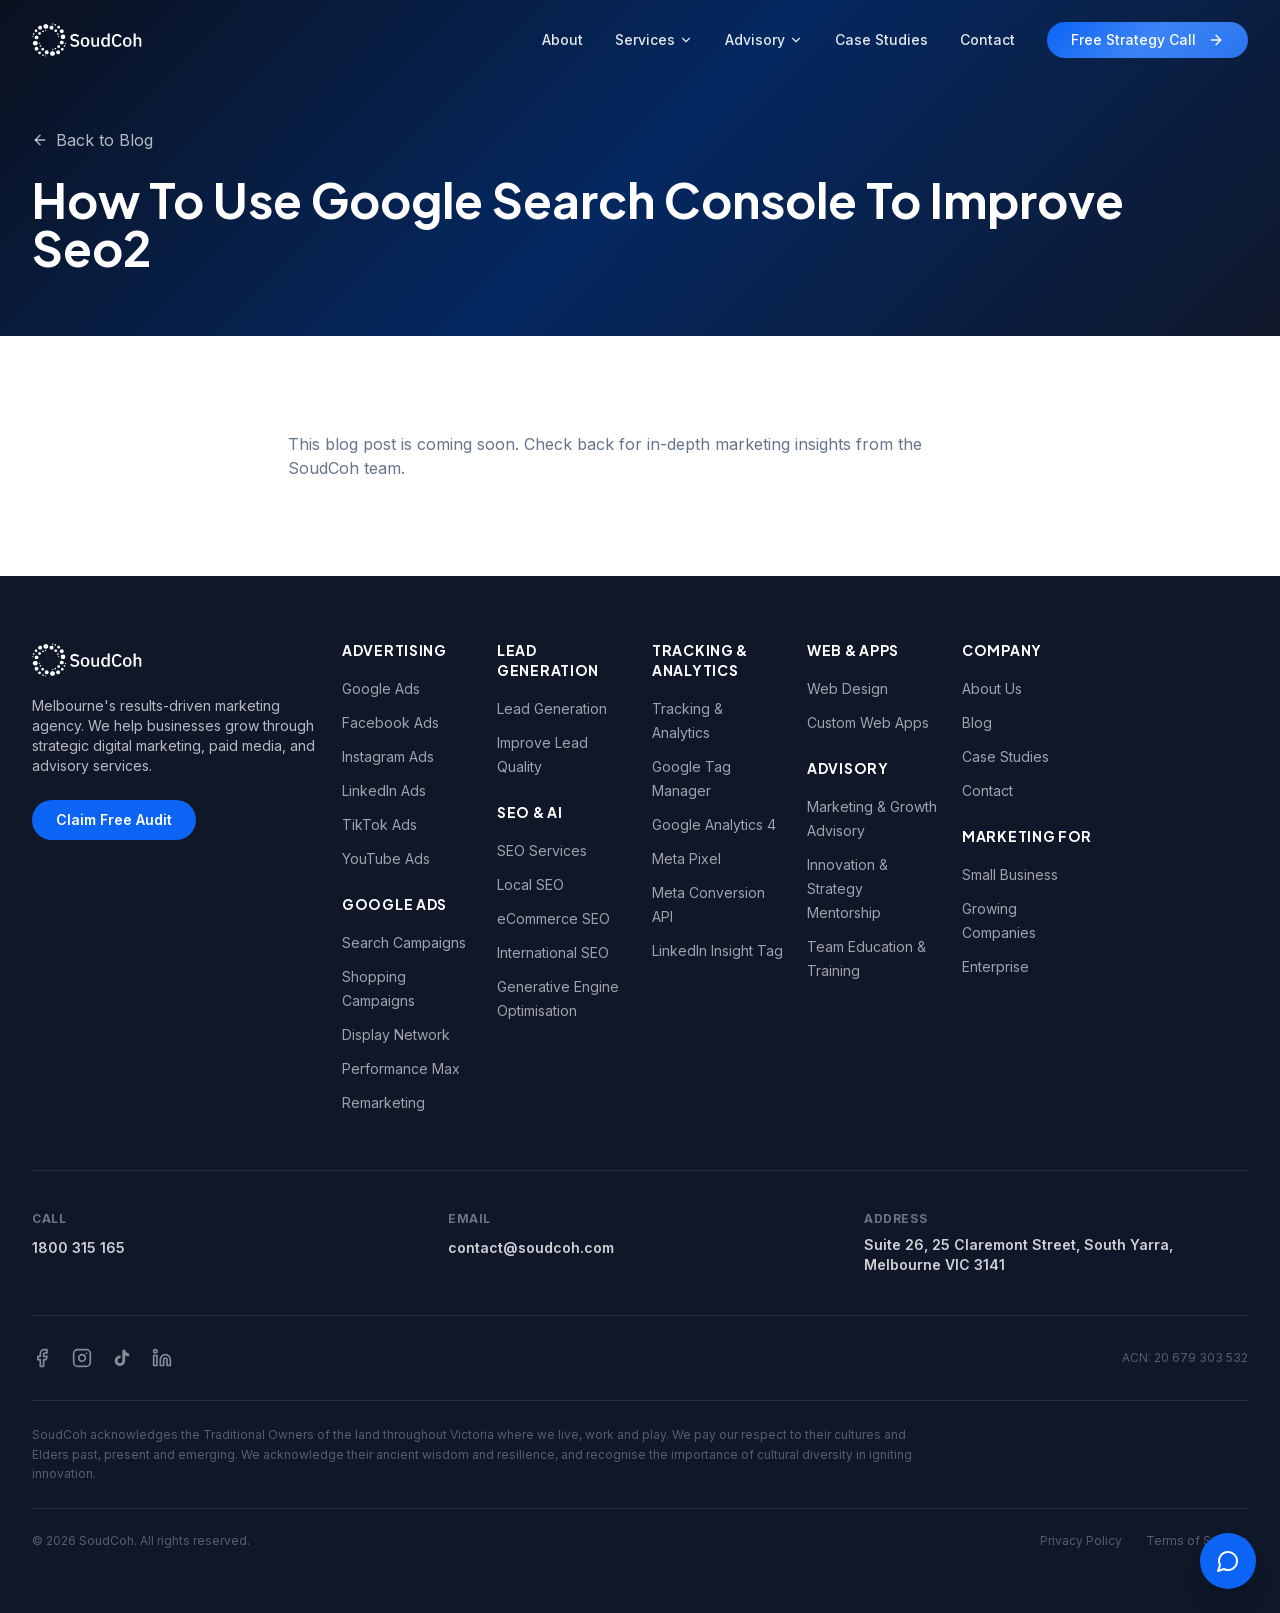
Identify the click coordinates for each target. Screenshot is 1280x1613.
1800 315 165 (78, 1247)
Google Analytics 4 (714, 824)
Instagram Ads (388, 756)
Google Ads (381, 688)
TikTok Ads (379, 824)
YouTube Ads (386, 858)
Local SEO (530, 884)
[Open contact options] (1228, 1561)
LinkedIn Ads (384, 790)
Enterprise (995, 966)
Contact (987, 39)
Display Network (396, 1034)
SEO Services (542, 850)
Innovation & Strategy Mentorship (847, 888)
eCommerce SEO (553, 918)
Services (654, 39)
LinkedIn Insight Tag (717, 950)
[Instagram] (82, 1358)
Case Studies (881, 39)
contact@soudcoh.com (531, 1247)
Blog (977, 722)
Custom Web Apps (868, 722)
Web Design (847, 688)
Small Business (1010, 874)
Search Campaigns (404, 942)
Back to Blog (92, 140)
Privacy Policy (1081, 1540)
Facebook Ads (390, 722)
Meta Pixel (686, 858)
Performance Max (401, 1068)
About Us (992, 688)
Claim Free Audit (114, 819)
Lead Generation (552, 708)
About (562, 39)
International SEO (553, 952)
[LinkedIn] (162, 1358)
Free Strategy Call (1147, 39)
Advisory (764, 39)
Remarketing (383, 1102)
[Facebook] (42, 1358)
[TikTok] (122, 1358)
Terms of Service (1197, 1540)
